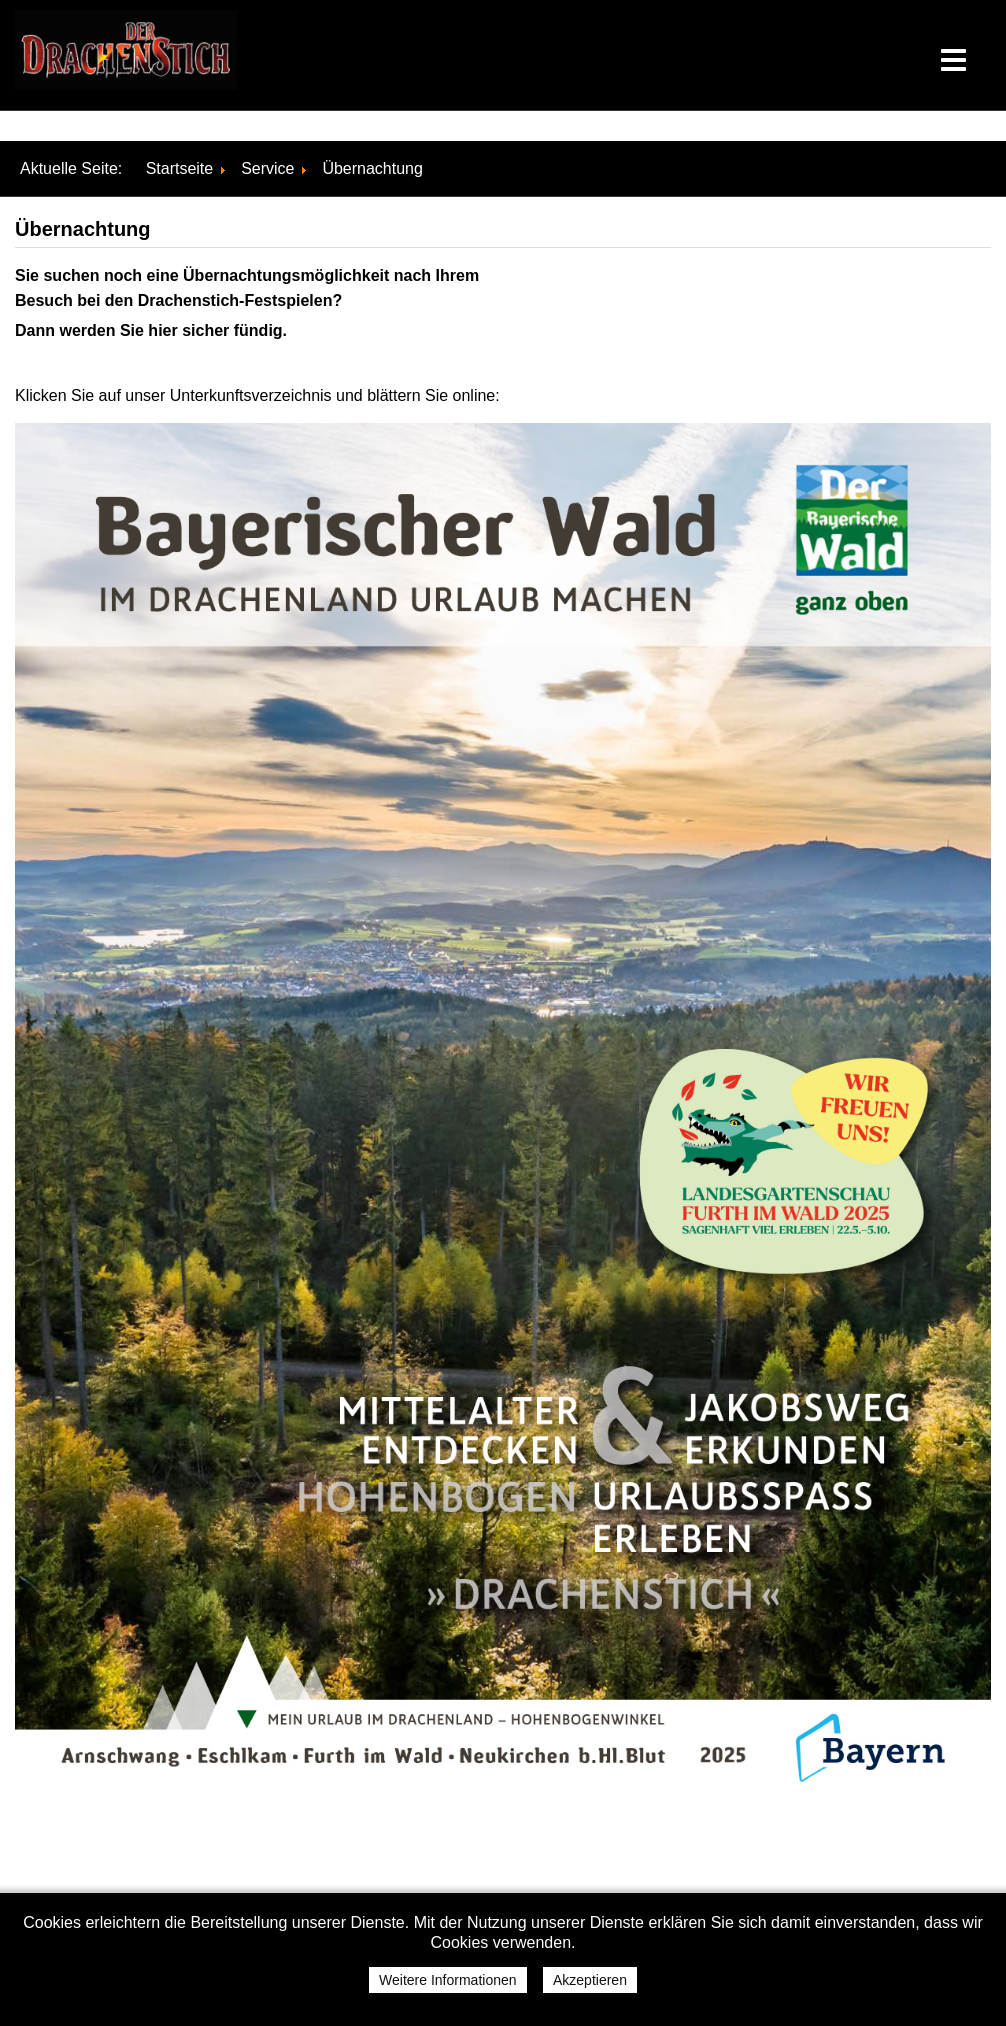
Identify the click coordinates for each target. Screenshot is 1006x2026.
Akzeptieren (590, 1980)
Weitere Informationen (447, 1980)
